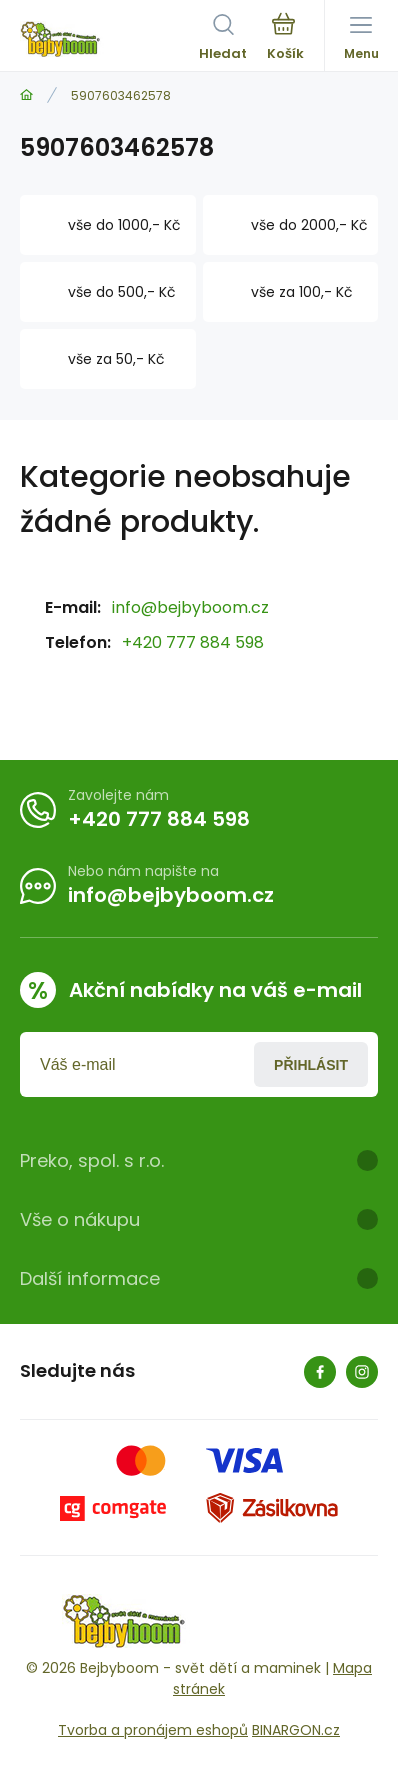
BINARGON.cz (296, 1730)
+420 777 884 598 (193, 642)
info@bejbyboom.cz (190, 607)
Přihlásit (311, 1065)
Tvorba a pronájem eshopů (153, 1730)
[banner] (109, 39)
